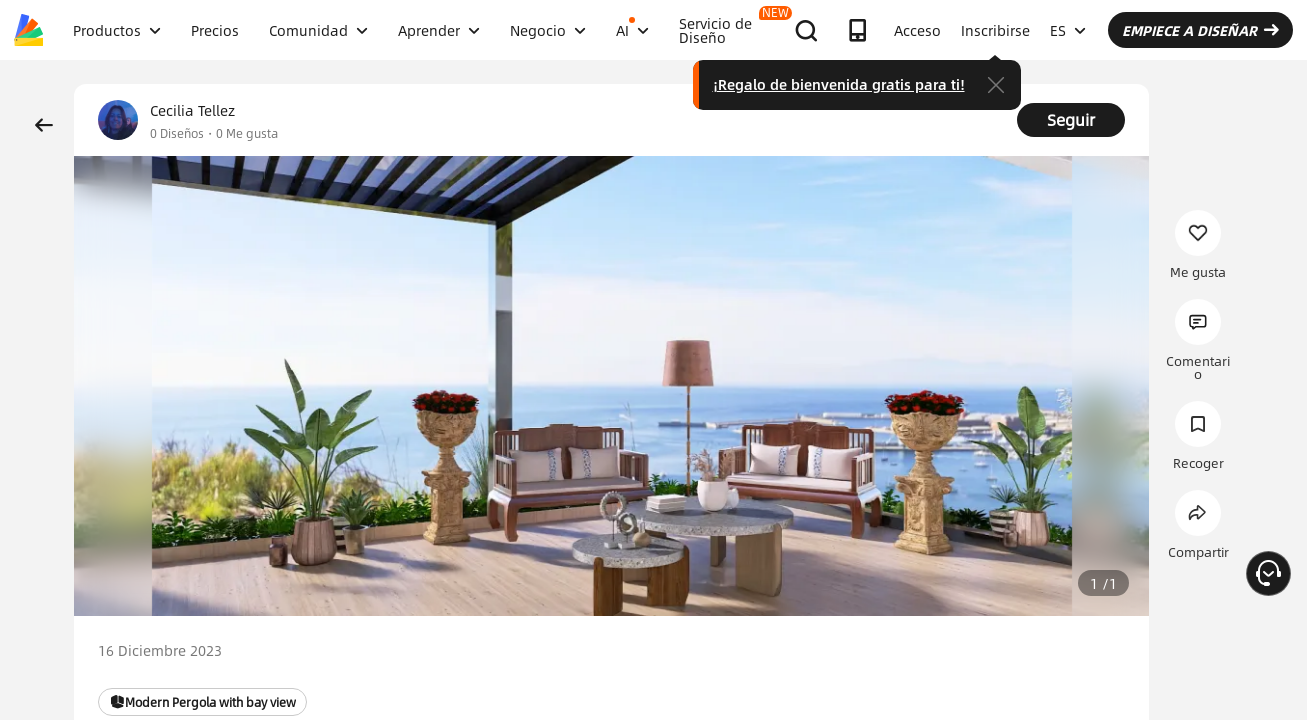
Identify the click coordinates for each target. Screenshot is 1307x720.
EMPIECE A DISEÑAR (1200, 30)
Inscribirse (995, 30)
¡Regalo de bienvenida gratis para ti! (839, 84)
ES (1068, 30)
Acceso (917, 30)
